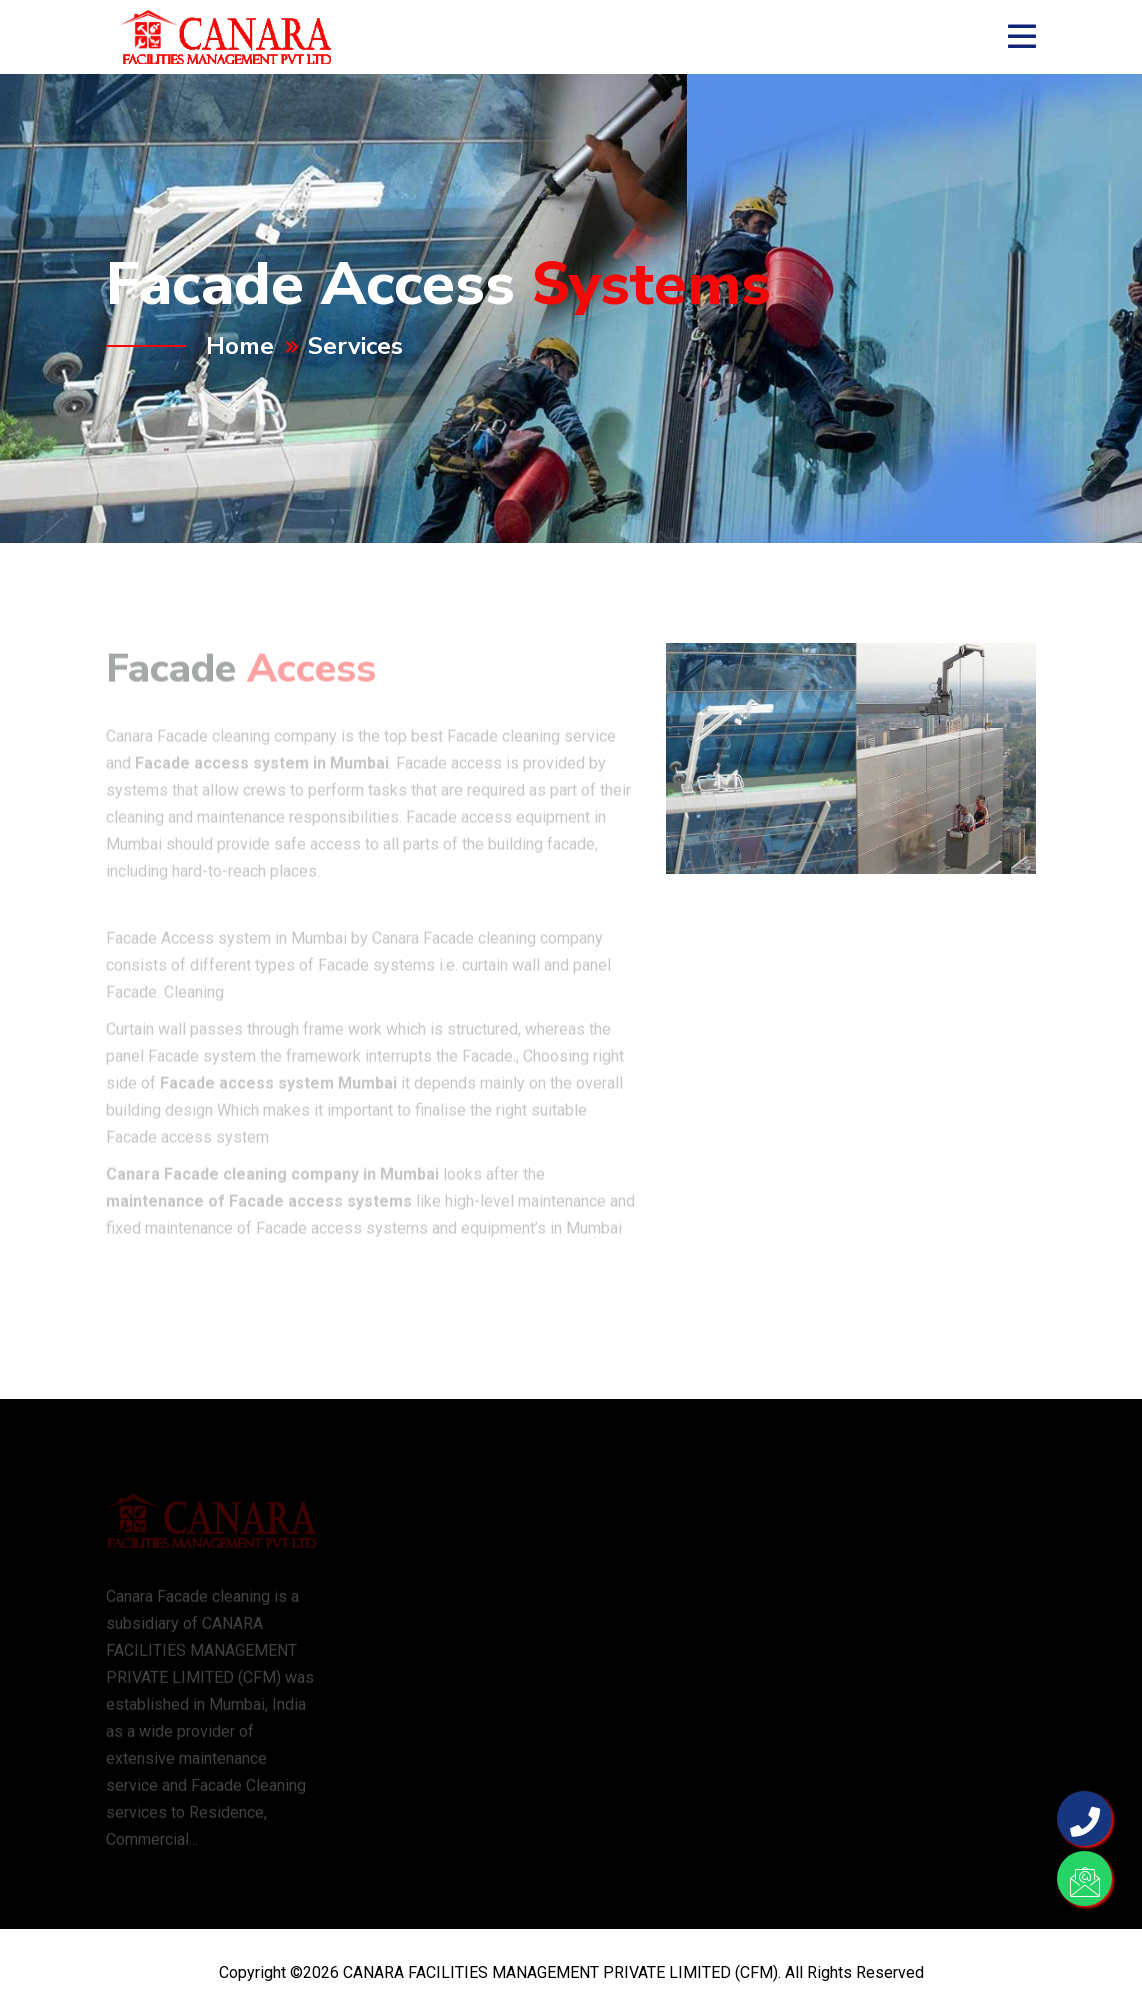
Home (240, 346)
